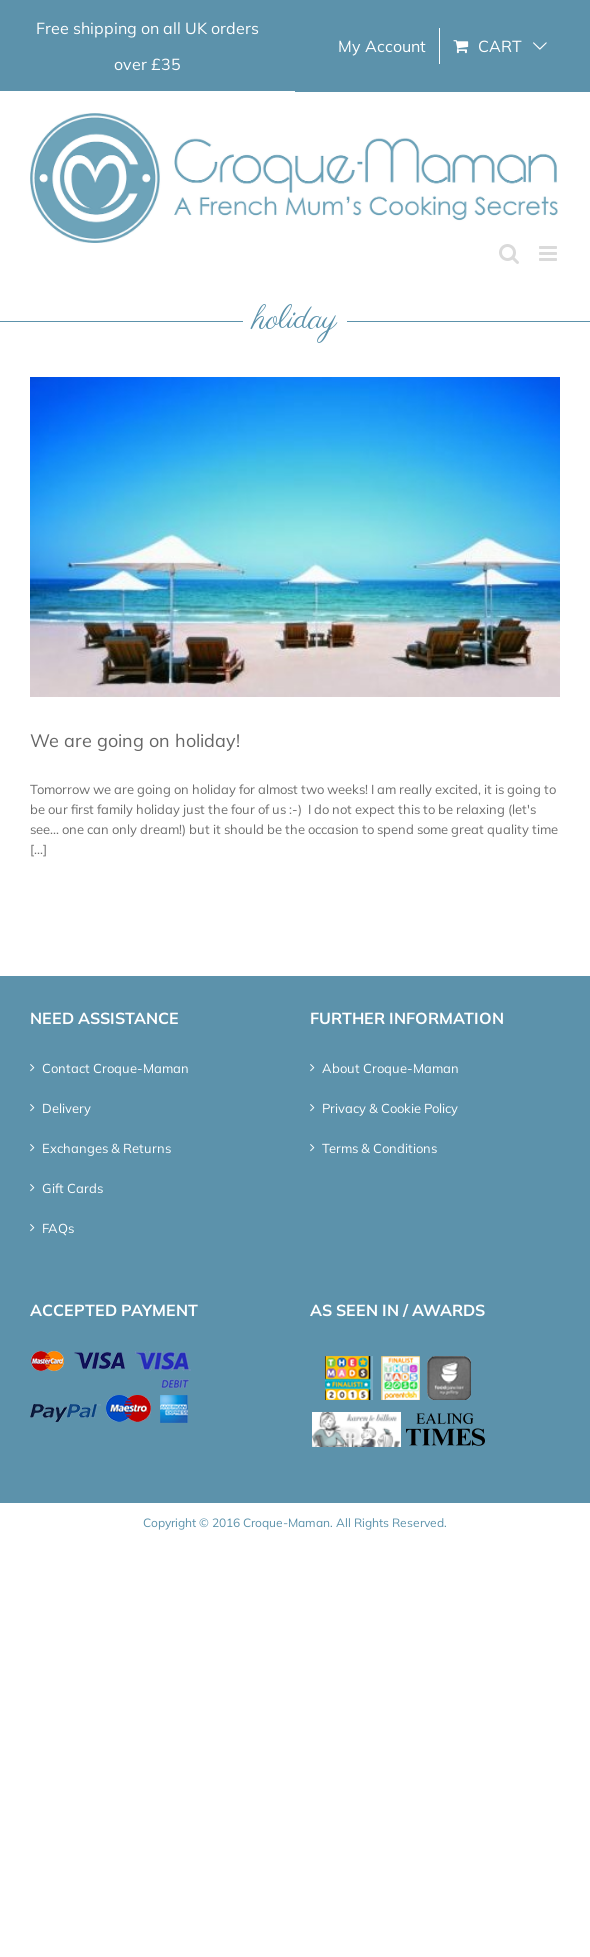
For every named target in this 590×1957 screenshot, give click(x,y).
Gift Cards (72, 1188)
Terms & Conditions (379, 1148)
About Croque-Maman (390, 1068)
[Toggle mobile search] (509, 253)
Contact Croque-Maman (115, 1068)
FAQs (58, 1228)
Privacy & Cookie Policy (390, 1108)
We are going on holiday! (135, 740)
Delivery (66, 1108)
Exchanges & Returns (106, 1148)
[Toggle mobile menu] (549, 253)
